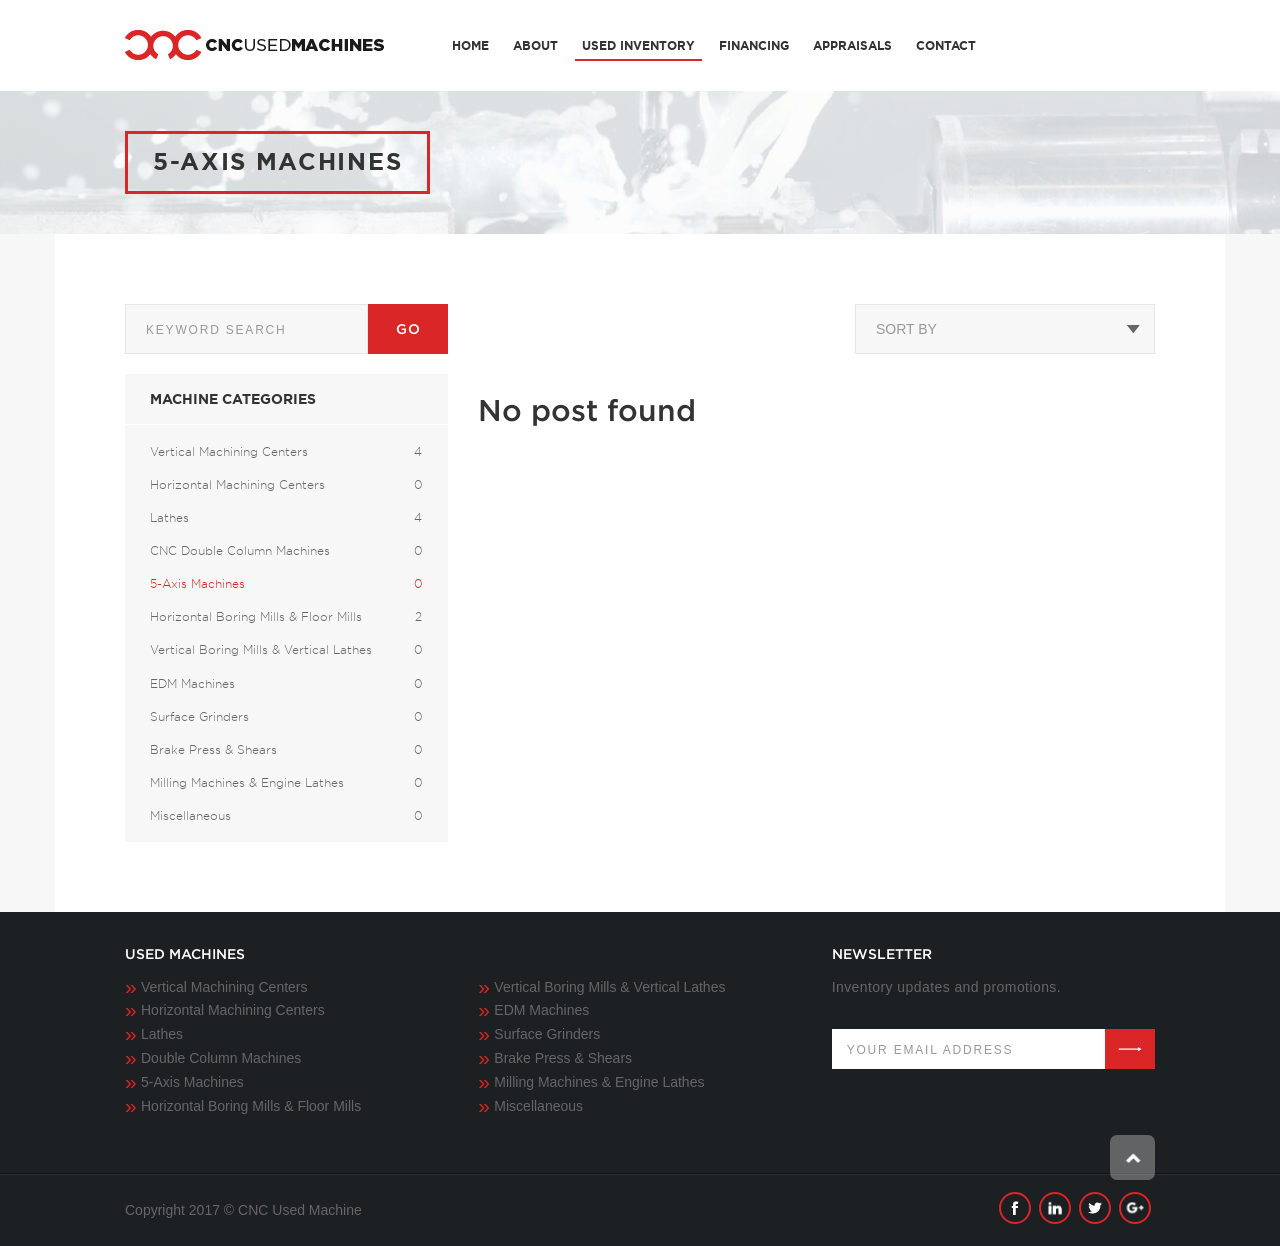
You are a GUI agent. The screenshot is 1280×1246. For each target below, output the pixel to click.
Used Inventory (638, 45)
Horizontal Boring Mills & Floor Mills (251, 1106)
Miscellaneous (538, 1106)
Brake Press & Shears (563, 1058)
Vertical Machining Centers (224, 987)
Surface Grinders (547, 1034)
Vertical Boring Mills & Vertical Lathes (609, 987)
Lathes (162, 1034)
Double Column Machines (221, 1058)
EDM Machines (541, 1010)
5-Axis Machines (192, 1082)
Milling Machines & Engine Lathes (599, 1082)
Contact (946, 45)
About (535, 45)
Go (408, 329)
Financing (754, 45)
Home (470, 45)
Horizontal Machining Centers (233, 1010)
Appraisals (852, 45)
